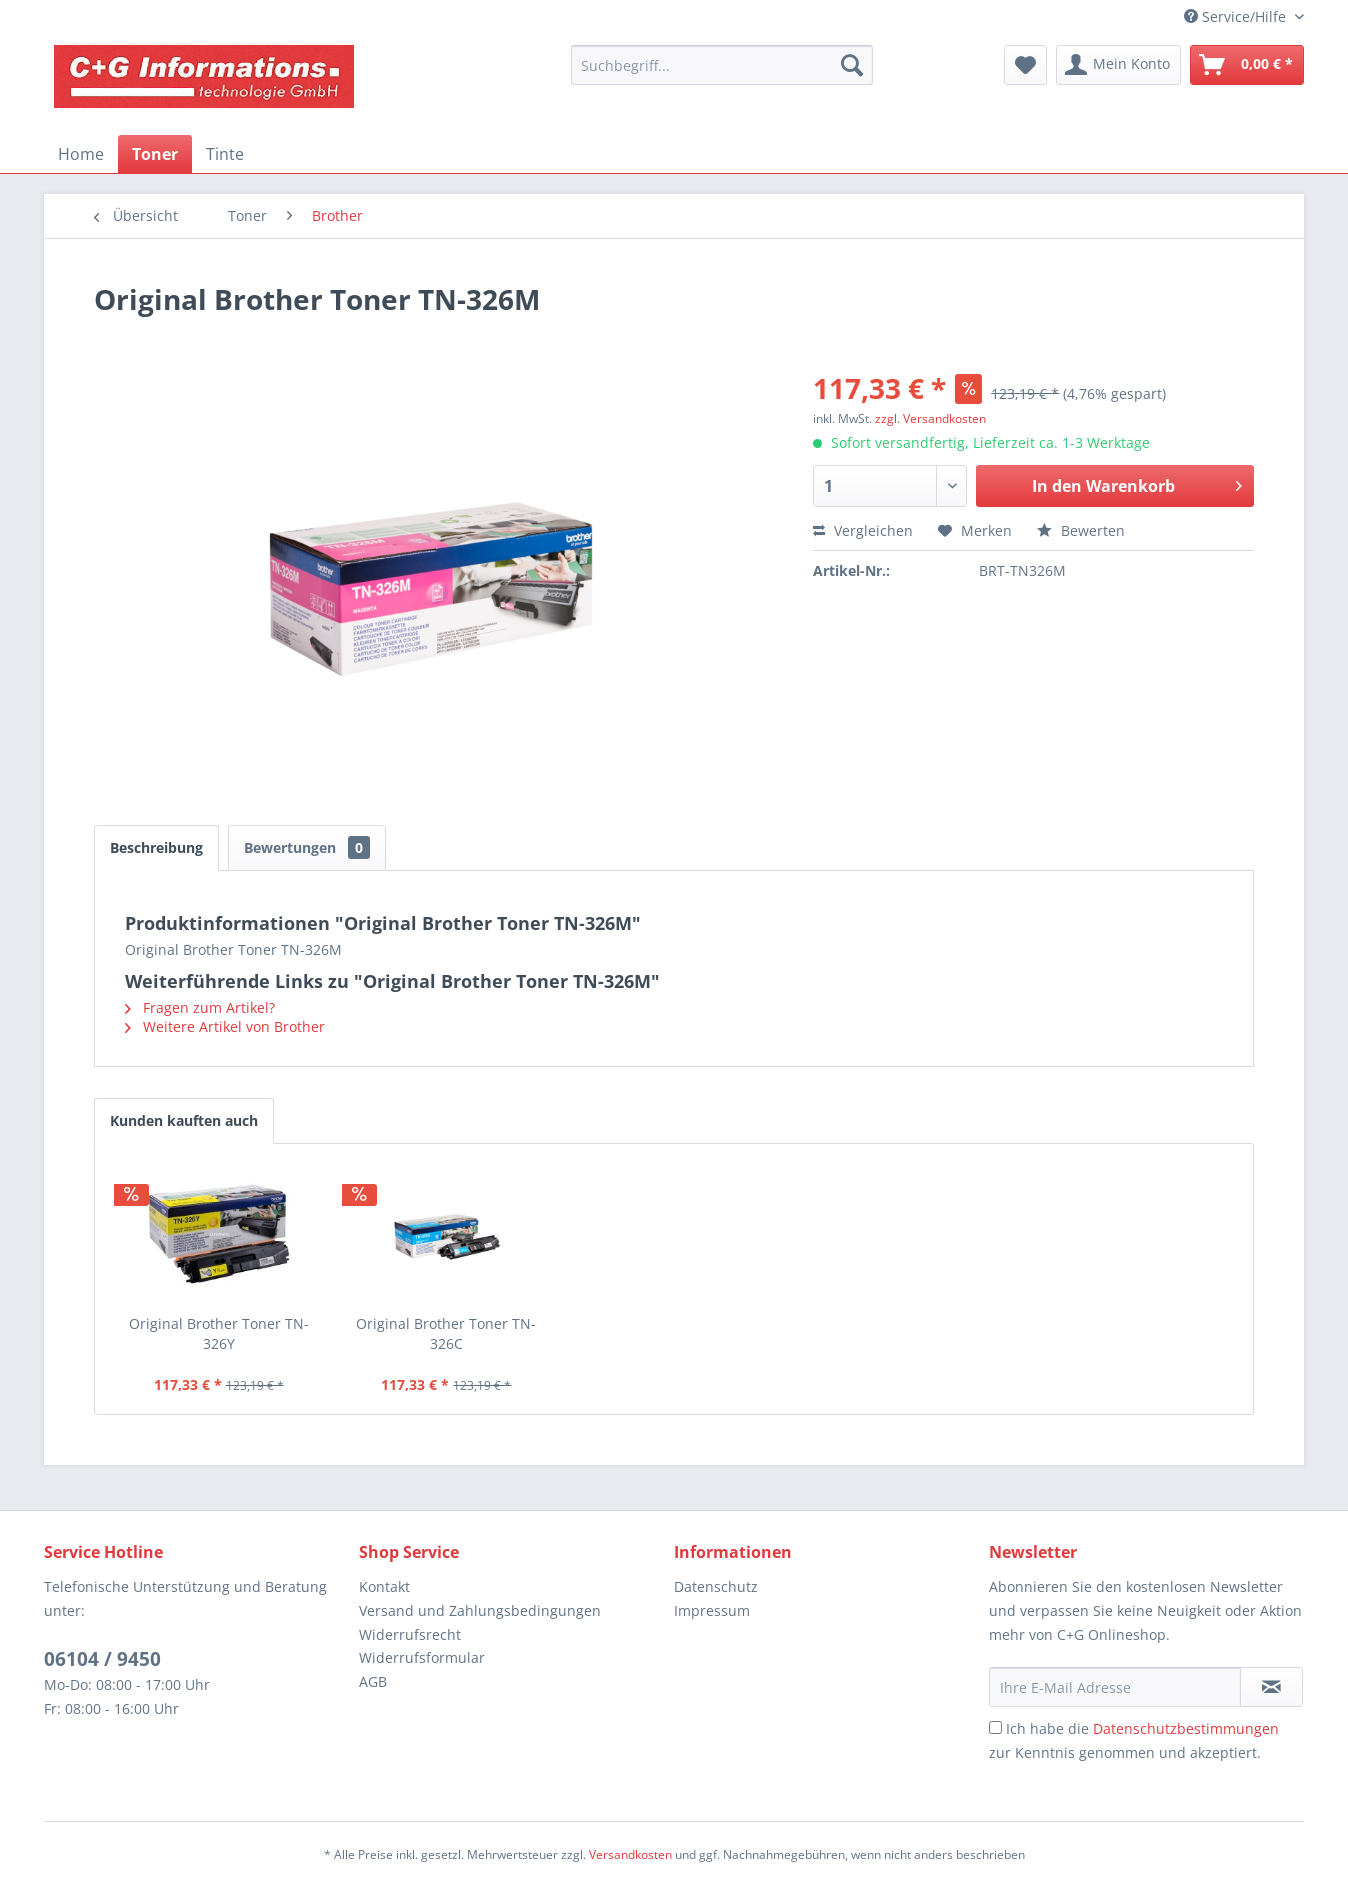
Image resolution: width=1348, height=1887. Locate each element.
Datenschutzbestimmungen (1186, 1728)
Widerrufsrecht (410, 1634)
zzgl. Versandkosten (930, 418)
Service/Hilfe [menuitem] (1237, 16)
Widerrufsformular (422, 1657)
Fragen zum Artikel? (200, 1007)
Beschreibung (156, 847)
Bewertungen (307, 847)
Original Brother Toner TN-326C (446, 1333)
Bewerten (1081, 530)
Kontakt (384, 1586)
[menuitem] (722, 65)
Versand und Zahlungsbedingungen (480, 1610)
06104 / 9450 (102, 1659)
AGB (373, 1681)
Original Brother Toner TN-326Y (219, 1333)
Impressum (712, 1610)
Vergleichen (863, 530)
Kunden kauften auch (184, 1120)
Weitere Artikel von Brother (225, 1026)
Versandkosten (630, 1854)
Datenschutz (716, 1586)
